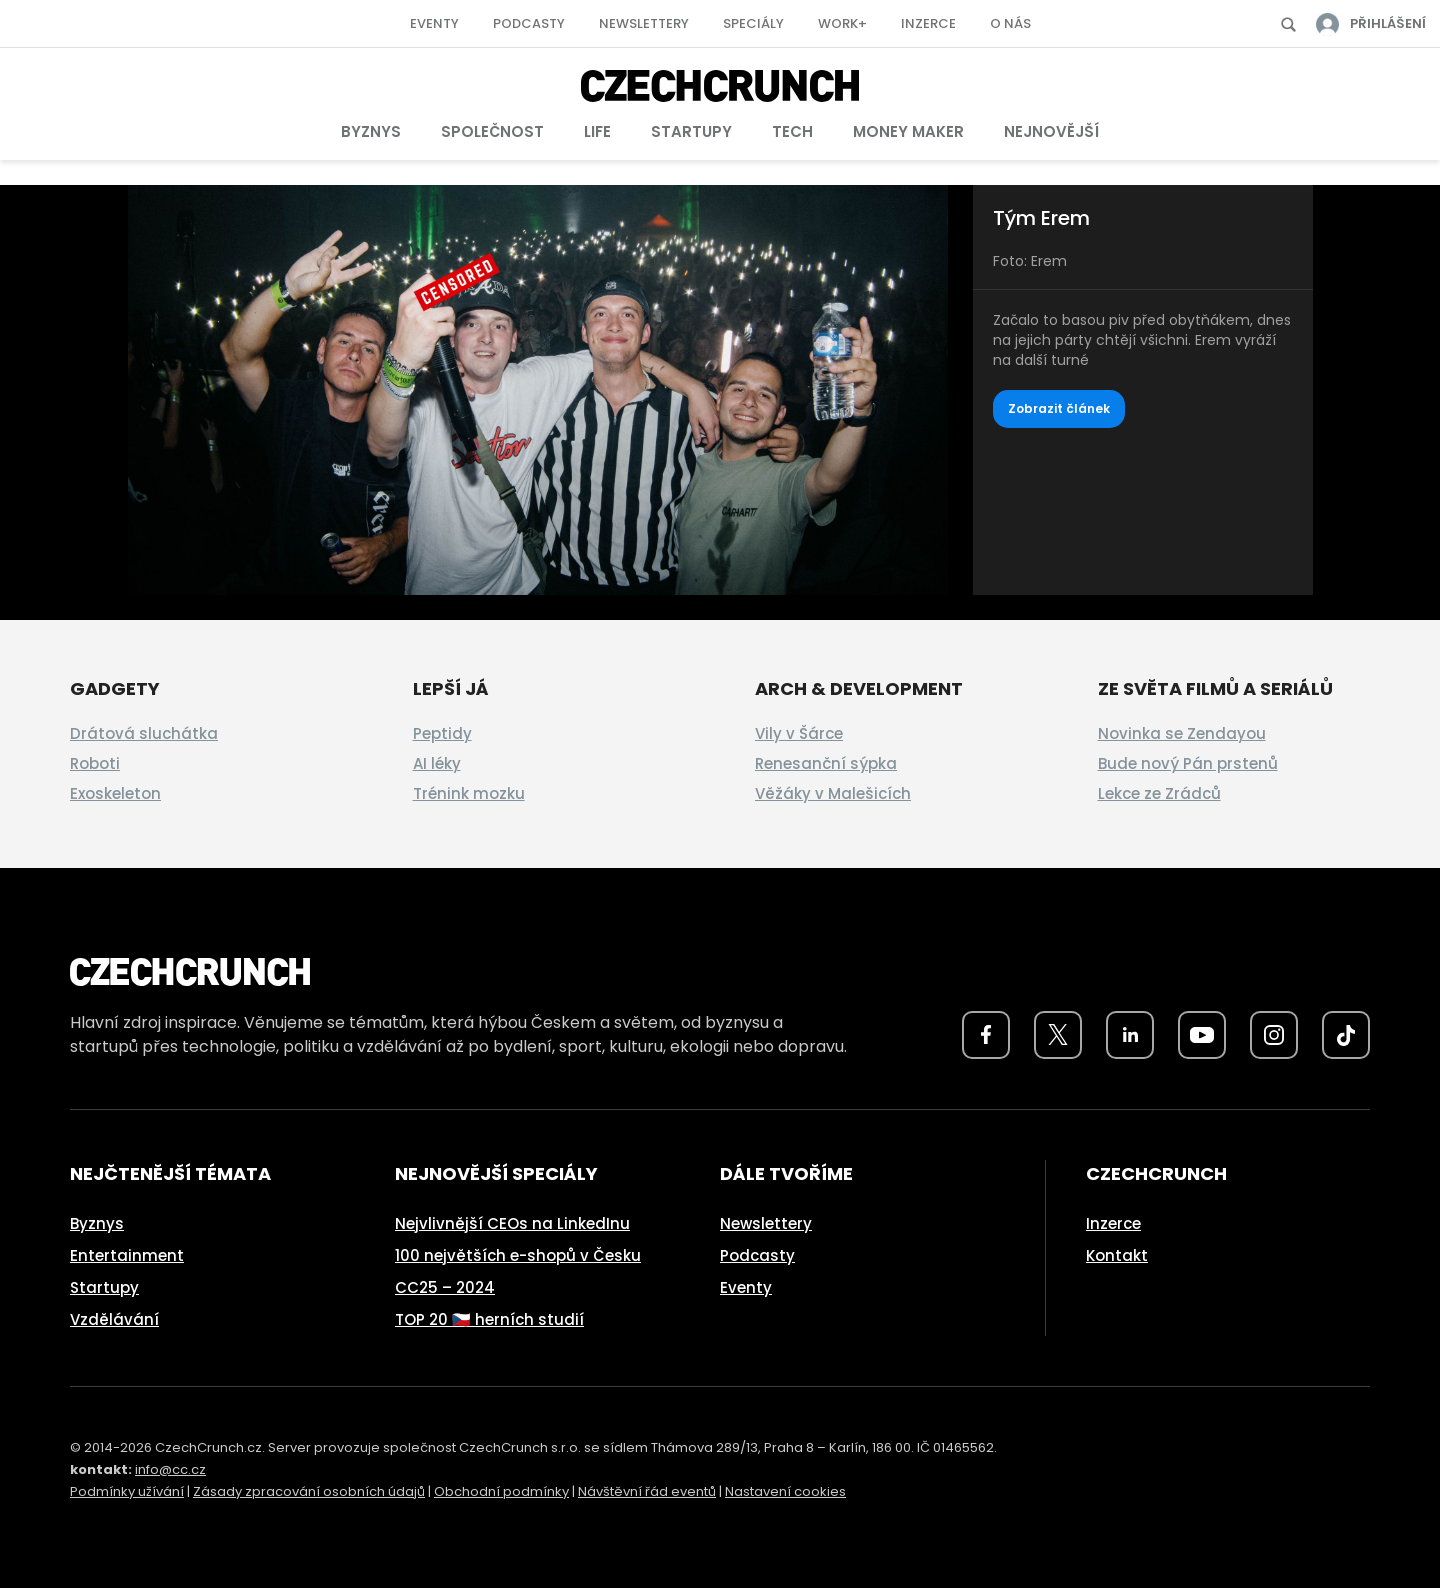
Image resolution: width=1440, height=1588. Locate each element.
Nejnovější (1051, 131)
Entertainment (127, 1255)
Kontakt (1117, 1255)
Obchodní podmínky (501, 1491)
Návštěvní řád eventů (647, 1491)
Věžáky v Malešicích (833, 793)
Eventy (434, 23)
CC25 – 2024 (445, 1287)
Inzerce (928, 23)
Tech (792, 131)
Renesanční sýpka (826, 763)
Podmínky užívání (127, 1491)
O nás (1010, 23)
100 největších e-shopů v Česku (518, 1255)
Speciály (753, 23)
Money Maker (908, 131)
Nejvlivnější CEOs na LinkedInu (512, 1223)
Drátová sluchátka (144, 733)
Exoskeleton (115, 793)
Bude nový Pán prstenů (1188, 763)
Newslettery (644, 23)
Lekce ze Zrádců (1159, 793)
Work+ (842, 23)
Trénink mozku (469, 793)
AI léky (437, 763)
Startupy (691, 131)
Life (597, 131)
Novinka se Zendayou (1182, 733)
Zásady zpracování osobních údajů (309, 1491)
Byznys (371, 131)
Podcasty (529, 23)
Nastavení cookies (785, 1491)
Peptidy (442, 733)
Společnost (492, 131)
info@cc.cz (170, 1469)
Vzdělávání (114, 1319)
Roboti (95, 763)
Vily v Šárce (799, 733)
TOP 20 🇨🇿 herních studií (489, 1319)
